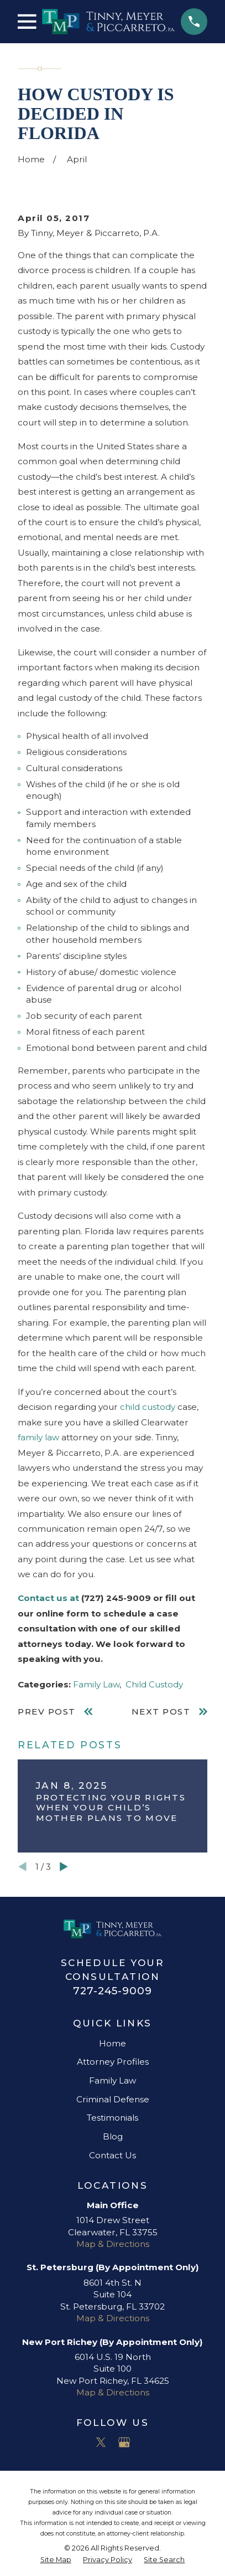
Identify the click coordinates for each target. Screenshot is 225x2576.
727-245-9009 (112, 1990)
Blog (113, 2136)
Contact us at (48, 1598)
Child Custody (154, 1684)
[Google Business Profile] (124, 2442)
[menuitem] (55, 2560)
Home (112, 2043)
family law (38, 1437)
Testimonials (112, 2117)
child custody (147, 1407)
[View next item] (64, 1866)
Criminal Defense (112, 2099)
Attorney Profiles (113, 2061)
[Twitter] (101, 2442)
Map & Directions (112, 2244)
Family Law (96, 1684)
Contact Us (112, 2155)
